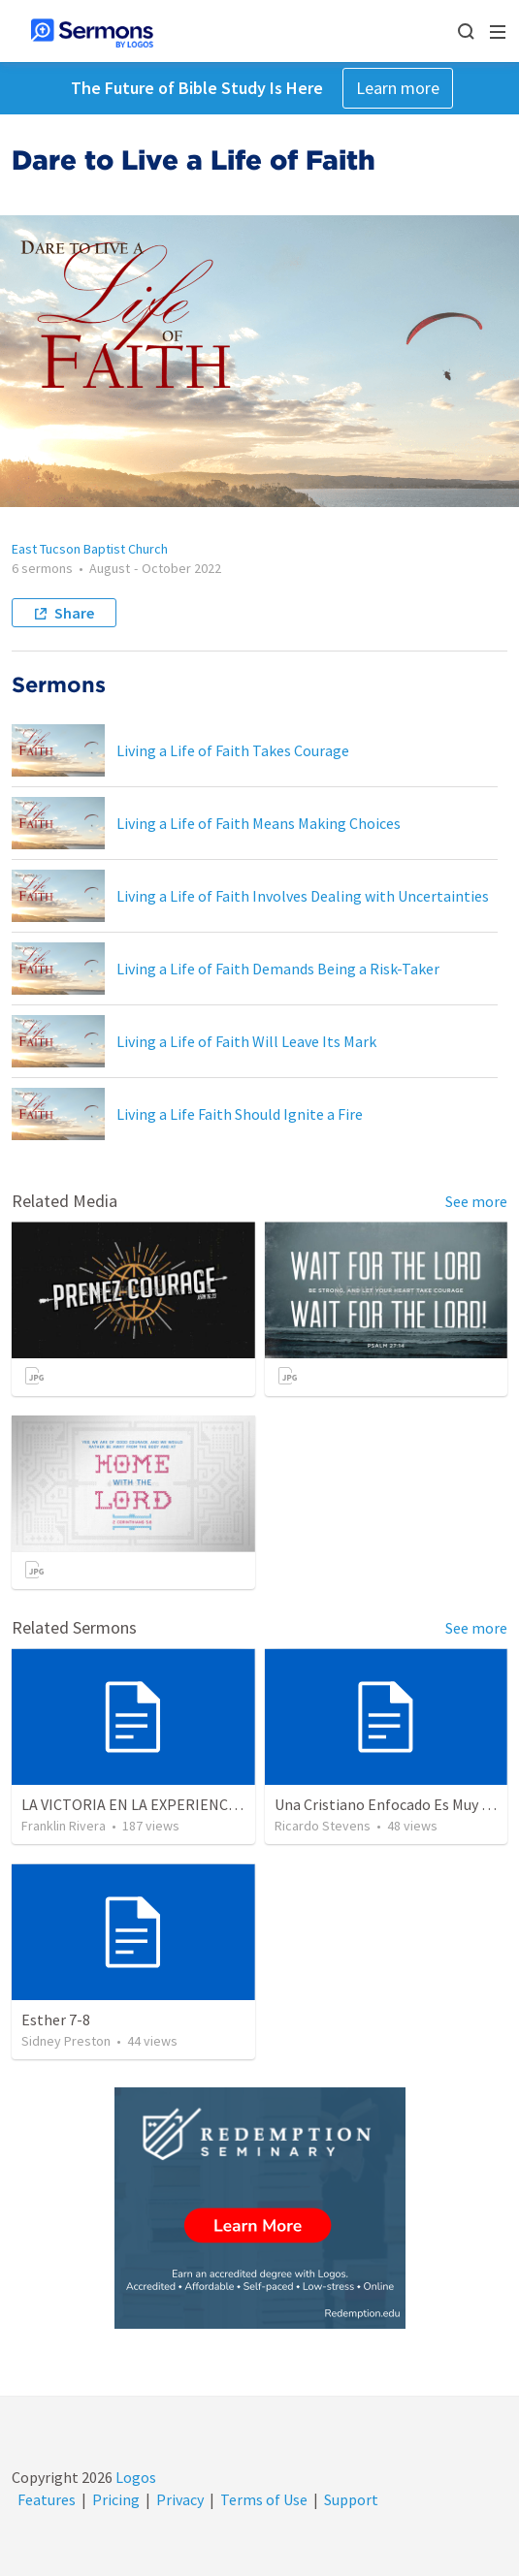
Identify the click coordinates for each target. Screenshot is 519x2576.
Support (351, 2499)
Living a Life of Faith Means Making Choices (258, 823)
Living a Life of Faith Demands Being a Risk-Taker (277, 968)
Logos (134, 2477)
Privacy (180, 2499)
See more (476, 1201)
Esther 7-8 (55, 2019)
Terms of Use (264, 2499)
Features (46, 2499)
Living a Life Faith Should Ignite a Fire (239, 1114)
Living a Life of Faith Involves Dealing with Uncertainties (302, 896)
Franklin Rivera (63, 1825)
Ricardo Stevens (323, 1825)
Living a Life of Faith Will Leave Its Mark (246, 1041)
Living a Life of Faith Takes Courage (232, 750)
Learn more (397, 88)
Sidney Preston (66, 2041)
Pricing (116, 2499)
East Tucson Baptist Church (90, 548)
